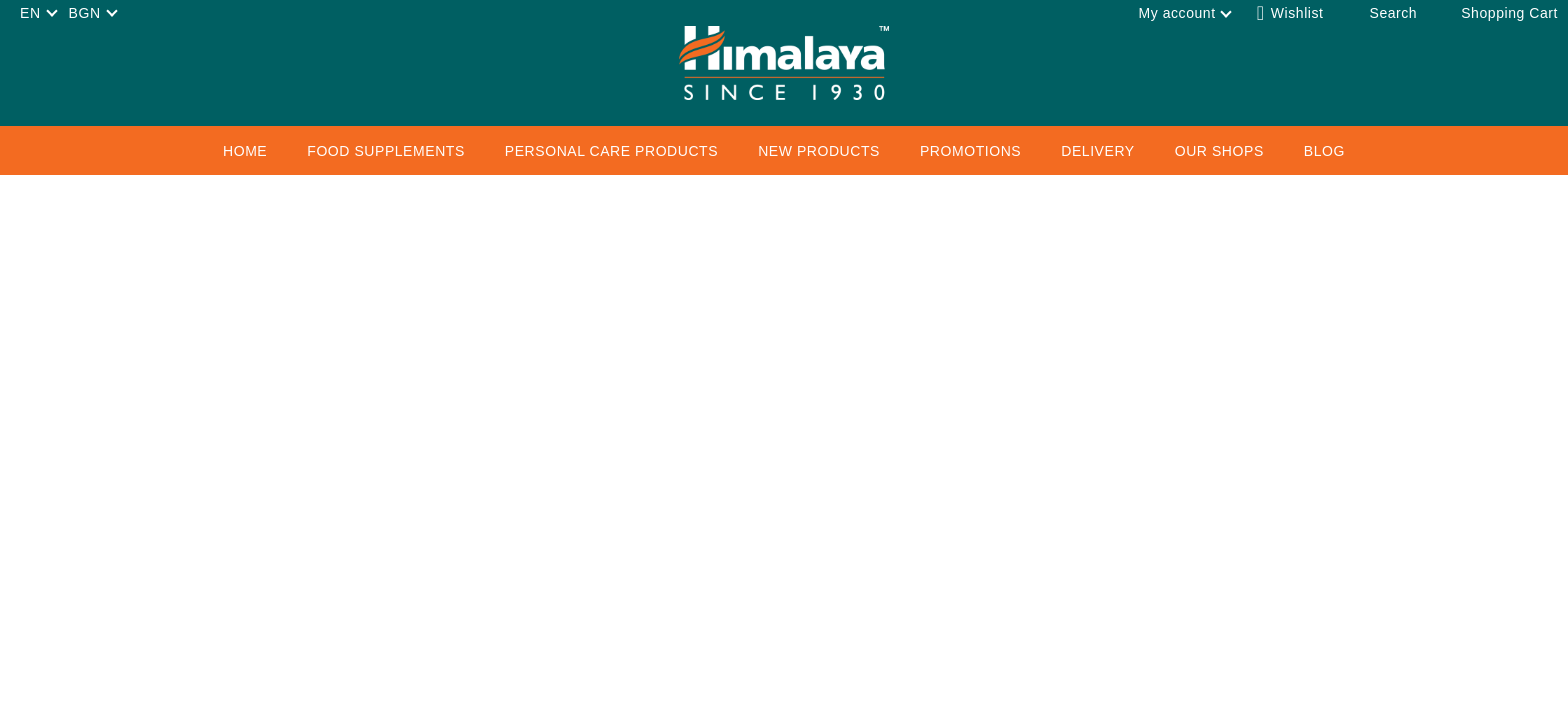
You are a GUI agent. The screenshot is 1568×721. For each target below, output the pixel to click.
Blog (1324, 151)
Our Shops (1219, 151)
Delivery (1097, 151)
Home (245, 151)
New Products (819, 151)
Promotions (970, 151)
